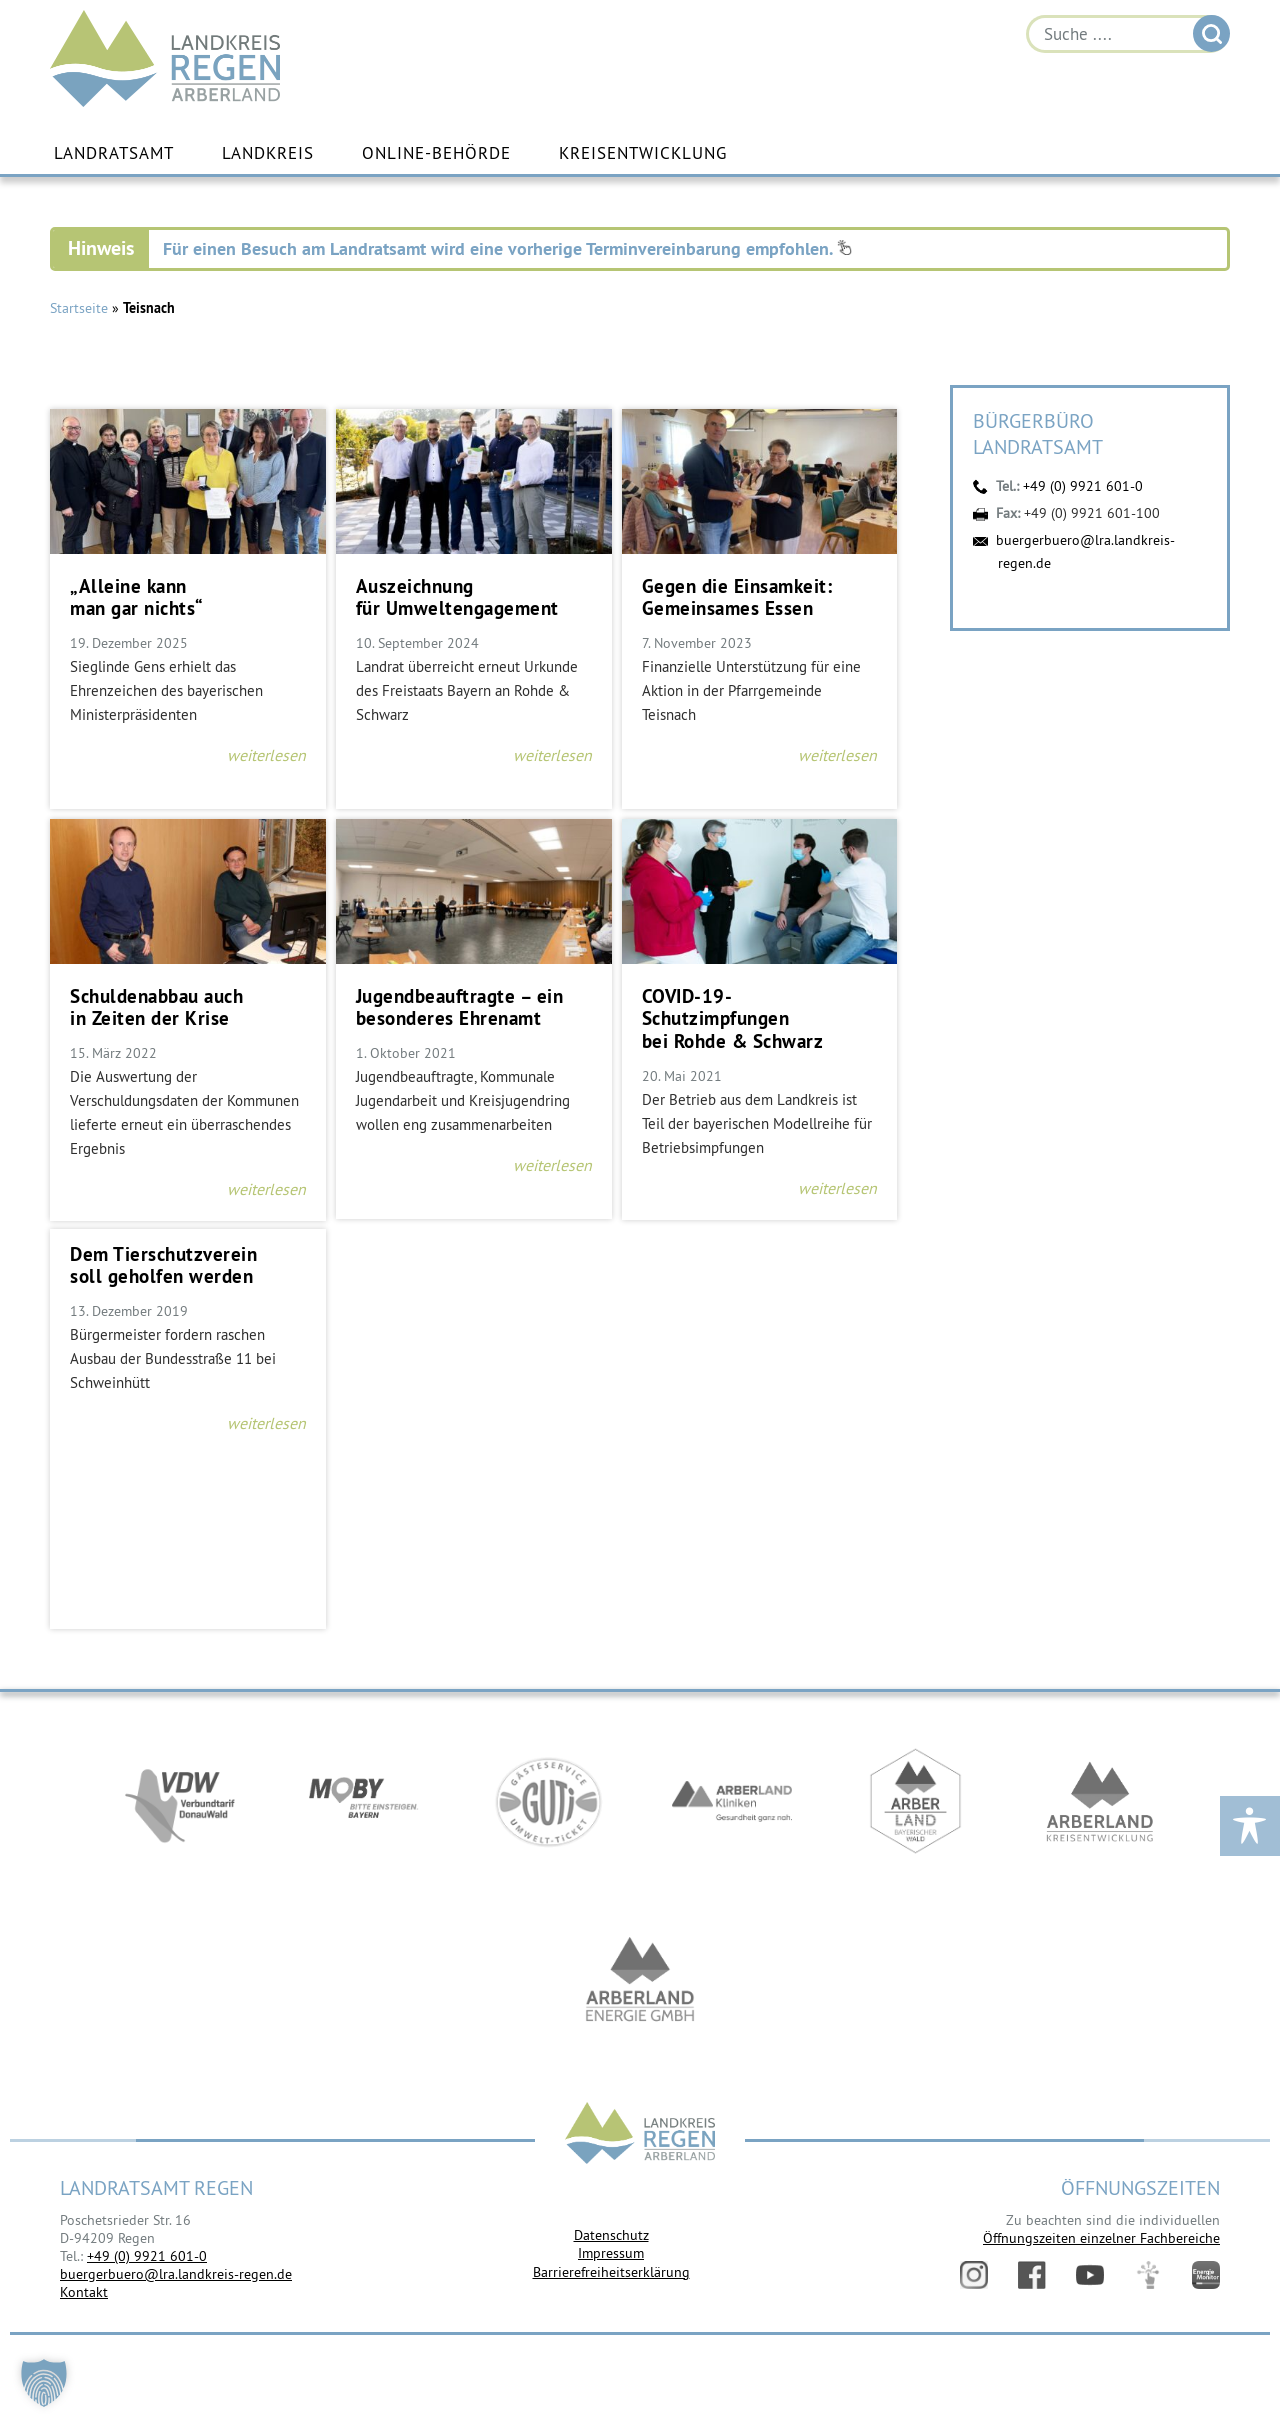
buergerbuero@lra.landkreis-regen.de (176, 2274)
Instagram (974, 2275)
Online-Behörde (436, 153)
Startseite (79, 308)
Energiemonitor (1206, 2275)
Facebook (1032, 2275)
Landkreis (268, 153)
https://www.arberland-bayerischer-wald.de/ (916, 1802)
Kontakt (84, 2292)
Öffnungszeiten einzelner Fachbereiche (1101, 2238)
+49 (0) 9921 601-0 (1083, 486)
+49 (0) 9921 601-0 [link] (147, 2256)
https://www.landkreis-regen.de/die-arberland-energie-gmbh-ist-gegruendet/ (640, 1982)
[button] (44, 2383)
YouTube (1090, 2275)
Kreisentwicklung (643, 153)
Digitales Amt (1148, 2275)
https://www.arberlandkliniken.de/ (732, 1802)
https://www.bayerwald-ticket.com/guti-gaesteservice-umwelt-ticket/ (548, 1802)
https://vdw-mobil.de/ (180, 1802)
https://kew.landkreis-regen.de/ (1100, 1802)
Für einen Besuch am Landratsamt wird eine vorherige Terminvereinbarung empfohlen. (507, 248)
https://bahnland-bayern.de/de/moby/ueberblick (364, 1802)
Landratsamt (114, 153)
